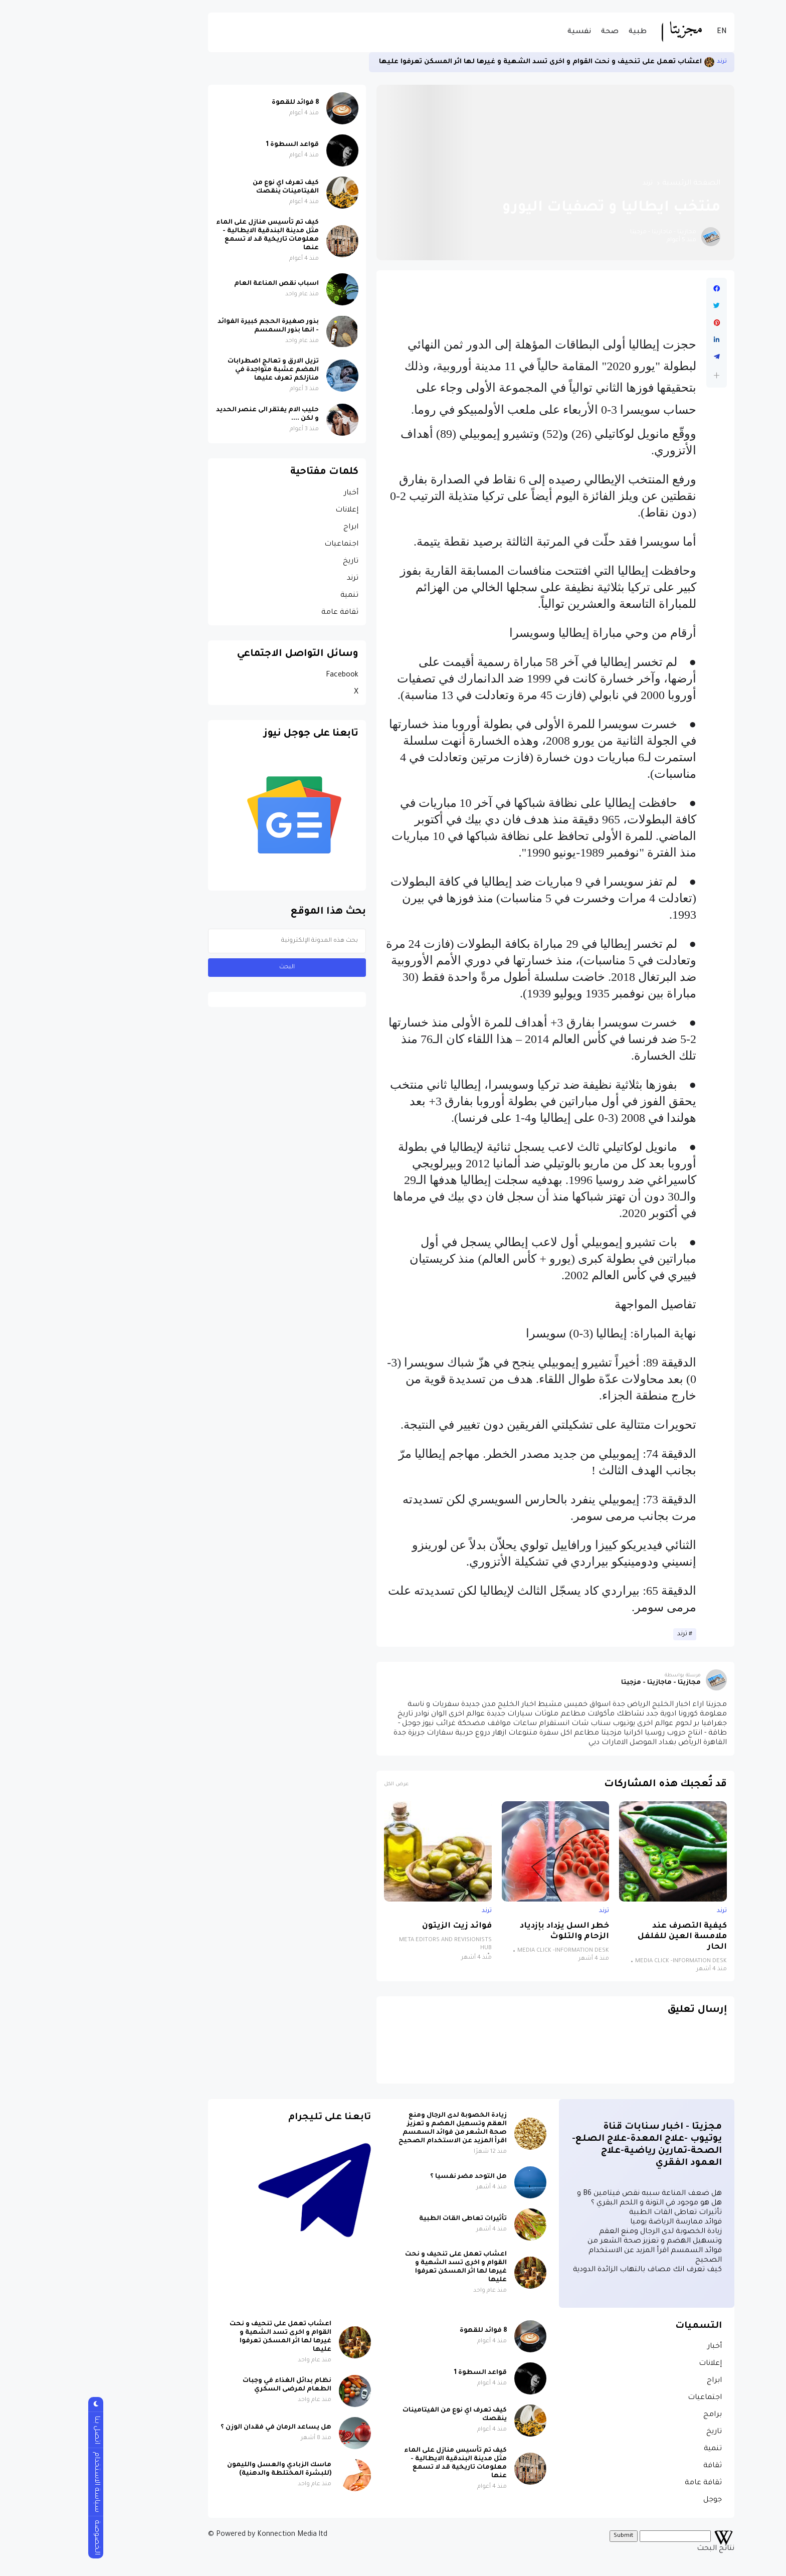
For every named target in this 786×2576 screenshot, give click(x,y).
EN (644, 32)
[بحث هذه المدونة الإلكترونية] (209, 941)
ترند (644, 62)
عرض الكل (318, 1784)
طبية (559, 32)
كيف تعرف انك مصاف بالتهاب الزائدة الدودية (569, 2270)
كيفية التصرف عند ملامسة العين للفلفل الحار (604, 1937)
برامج (634, 2415)
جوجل (634, 2500)
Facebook (264, 675)
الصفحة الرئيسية (613, 184)
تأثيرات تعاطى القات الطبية (597, 2213)
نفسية (501, 32)
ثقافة (634, 2466)
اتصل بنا (18, 2430)
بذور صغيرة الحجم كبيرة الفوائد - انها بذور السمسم (190, 326)
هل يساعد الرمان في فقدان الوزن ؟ (197, 2427)
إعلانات (268, 510)
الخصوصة (18, 2537)
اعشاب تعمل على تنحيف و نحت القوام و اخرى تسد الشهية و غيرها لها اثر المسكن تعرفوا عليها (462, 62)
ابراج (272, 528)
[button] (638, 375)
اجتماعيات (263, 545)
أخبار (273, 493)
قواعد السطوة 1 (214, 144)
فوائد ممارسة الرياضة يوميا (598, 2222)
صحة (531, 32)
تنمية (271, 596)
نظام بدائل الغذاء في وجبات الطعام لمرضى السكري (208, 2385)
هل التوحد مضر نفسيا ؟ (390, 2176)
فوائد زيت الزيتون (379, 1926)
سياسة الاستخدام (18, 2482)
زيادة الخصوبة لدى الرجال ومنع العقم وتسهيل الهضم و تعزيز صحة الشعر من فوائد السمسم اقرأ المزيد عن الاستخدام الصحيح (374, 2128)
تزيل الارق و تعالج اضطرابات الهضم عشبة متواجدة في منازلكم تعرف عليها (195, 370)
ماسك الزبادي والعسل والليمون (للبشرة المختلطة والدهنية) (201, 2469)
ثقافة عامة (261, 613)
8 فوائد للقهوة (217, 102)
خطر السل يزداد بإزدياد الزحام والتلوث (486, 1931)
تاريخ (272, 562)
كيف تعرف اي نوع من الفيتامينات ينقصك (207, 187)
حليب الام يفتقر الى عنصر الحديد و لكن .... (189, 414)
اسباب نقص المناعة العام (198, 283)
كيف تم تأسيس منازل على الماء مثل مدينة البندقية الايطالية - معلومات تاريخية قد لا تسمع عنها (189, 235)
